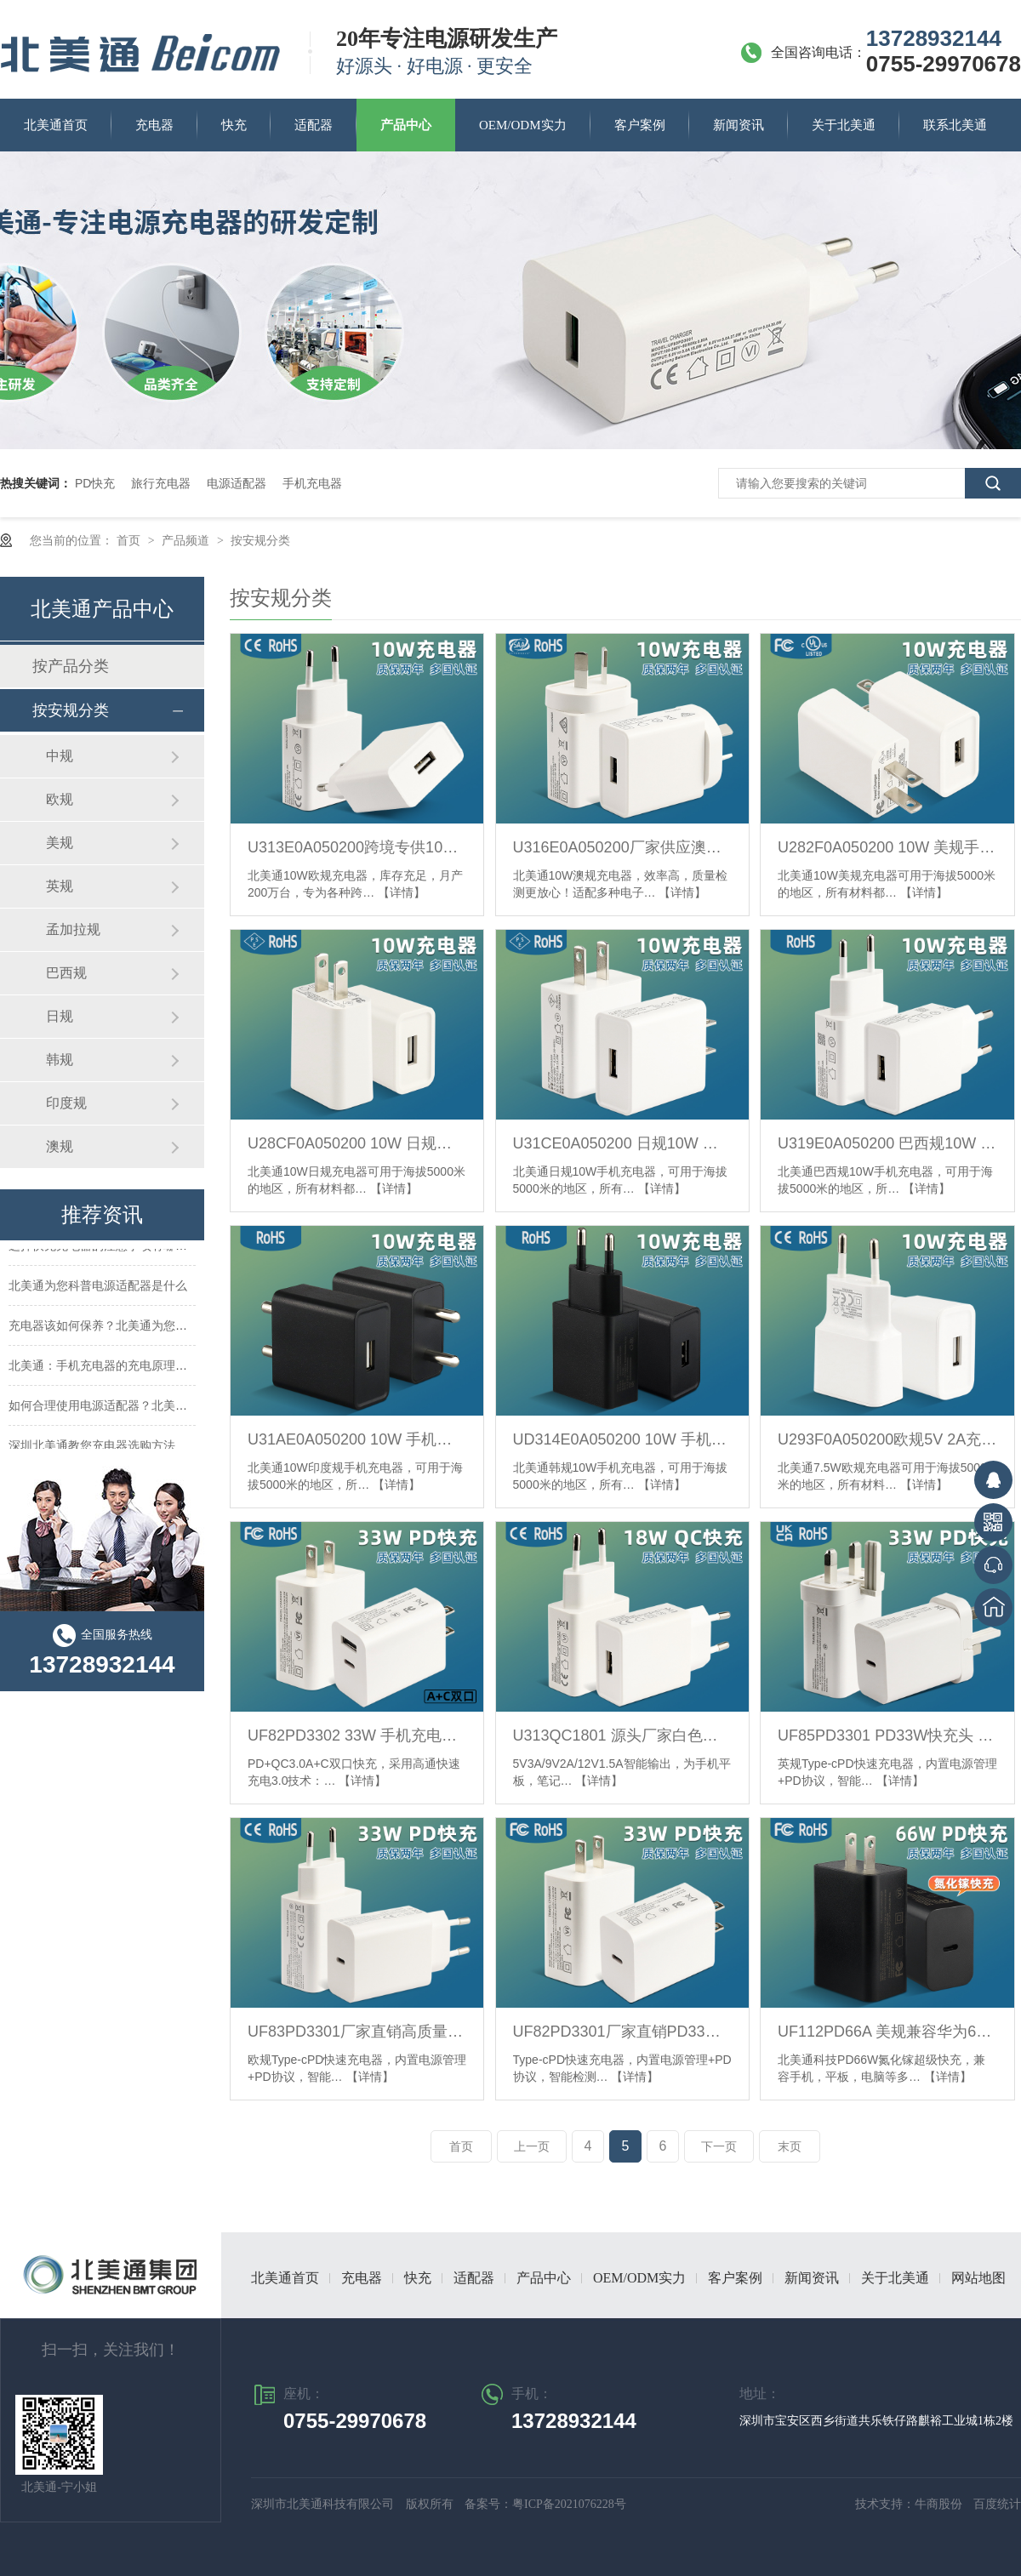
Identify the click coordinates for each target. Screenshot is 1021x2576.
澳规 (59, 1146)
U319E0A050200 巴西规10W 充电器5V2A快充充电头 (887, 1143)
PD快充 (95, 483)
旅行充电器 (161, 483)
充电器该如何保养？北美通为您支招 (104, 1328)
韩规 (59, 1059)
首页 (130, 540)
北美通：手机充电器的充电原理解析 (104, 1368)
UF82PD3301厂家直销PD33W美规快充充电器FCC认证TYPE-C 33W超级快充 (622, 2031)
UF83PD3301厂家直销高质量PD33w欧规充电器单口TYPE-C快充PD (357, 2031)
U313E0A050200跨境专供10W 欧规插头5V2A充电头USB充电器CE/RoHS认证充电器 (357, 847)
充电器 (154, 125)
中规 (59, 756)
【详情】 (401, 892)
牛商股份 (940, 2504)
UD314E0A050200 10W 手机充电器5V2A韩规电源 (622, 1439)
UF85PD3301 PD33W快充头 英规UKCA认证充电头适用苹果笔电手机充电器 (887, 1735)
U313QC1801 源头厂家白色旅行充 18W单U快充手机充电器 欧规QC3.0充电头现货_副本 (622, 1735)
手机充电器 (312, 483)
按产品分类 (70, 666)
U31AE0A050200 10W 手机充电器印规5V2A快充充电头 (357, 1439)
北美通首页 (56, 125)
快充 (234, 125)
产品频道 (187, 540)
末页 (789, 2146)
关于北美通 (844, 125)
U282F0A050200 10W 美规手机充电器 (887, 847)
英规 (59, 886)
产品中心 (405, 125)
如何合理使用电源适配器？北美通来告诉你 (122, 1408)
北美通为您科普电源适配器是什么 (98, 1288)
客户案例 (639, 125)
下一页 (719, 2146)
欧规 (59, 799)
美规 (59, 842)
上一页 (532, 2146)
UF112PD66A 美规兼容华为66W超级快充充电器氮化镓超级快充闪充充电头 (887, 2031)
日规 (59, 1016)
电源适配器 (236, 483)
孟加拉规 (73, 929)
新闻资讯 (738, 125)
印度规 (66, 1103)
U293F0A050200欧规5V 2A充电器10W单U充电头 (887, 1439)
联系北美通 (955, 125)
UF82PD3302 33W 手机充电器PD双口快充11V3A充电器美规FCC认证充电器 (357, 1735)
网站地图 (978, 2278)
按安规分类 (260, 540)
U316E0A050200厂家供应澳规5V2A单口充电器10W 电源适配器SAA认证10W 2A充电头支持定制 (622, 847)
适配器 (313, 125)
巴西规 (66, 973)
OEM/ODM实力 (523, 125)
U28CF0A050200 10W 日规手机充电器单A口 (357, 1143)
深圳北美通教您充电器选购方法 (92, 1448)
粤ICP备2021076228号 (569, 2504)
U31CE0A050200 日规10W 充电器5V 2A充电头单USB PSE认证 (622, 1143)
